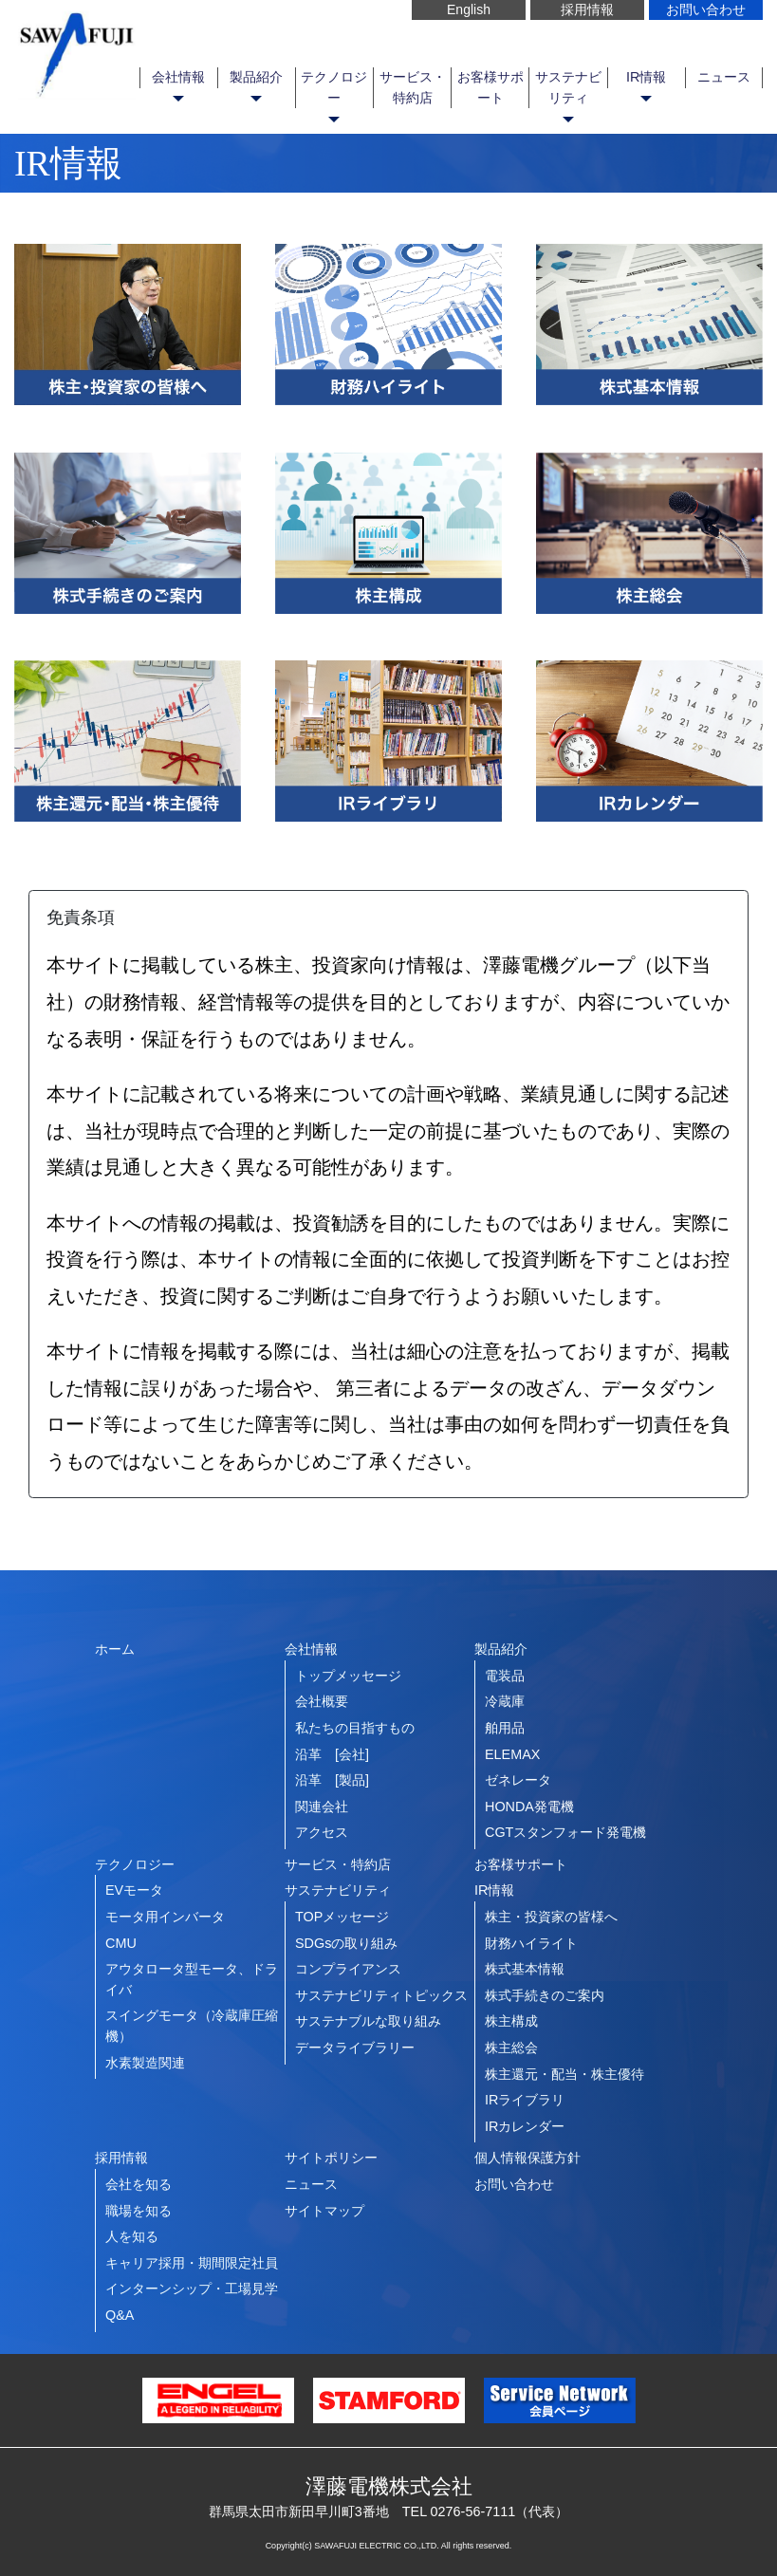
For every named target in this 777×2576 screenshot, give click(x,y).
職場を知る (138, 2210)
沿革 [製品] (332, 1780)
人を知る (131, 2236)
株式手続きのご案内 (544, 1995)
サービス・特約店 (412, 87)
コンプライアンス (348, 1968)
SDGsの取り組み (346, 1943)
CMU (121, 1943)
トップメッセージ (348, 1675)
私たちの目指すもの (355, 1727)
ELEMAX (512, 1754)
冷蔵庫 (505, 1701)
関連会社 (321, 1806)
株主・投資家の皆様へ (551, 1916)
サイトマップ (324, 2210)
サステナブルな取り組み (368, 2021)
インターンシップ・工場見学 (191, 2288)
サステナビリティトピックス (381, 1995)
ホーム (115, 1649)
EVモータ (134, 1890)
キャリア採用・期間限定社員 (191, 2262)
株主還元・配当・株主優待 (564, 2074)
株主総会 (511, 2047)
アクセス (321, 1832)
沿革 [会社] (332, 1754)
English (468, 9)
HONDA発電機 (529, 1806)
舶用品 (505, 1727)
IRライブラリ (524, 2099)
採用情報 (587, 9)
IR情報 (646, 76)
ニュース (723, 76)
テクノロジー (334, 87)
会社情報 (178, 76)
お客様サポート (490, 87)
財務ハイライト (531, 1943)
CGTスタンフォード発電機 (565, 1832)
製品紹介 (256, 76)
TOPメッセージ (342, 1916)
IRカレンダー (524, 2126)
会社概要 (321, 1701)
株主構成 (511, 2021)
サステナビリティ (568, 87)
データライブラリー (355, 2047)
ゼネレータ (518, 1780)
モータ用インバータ (165, 1916)
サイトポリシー (331, 2157)
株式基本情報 (524, 1968)
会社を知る (138, 2184)
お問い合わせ (706, 9)
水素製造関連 (145, 2062)
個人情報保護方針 (527, 2157)
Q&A (119, 2315)
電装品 (505, 1675)
